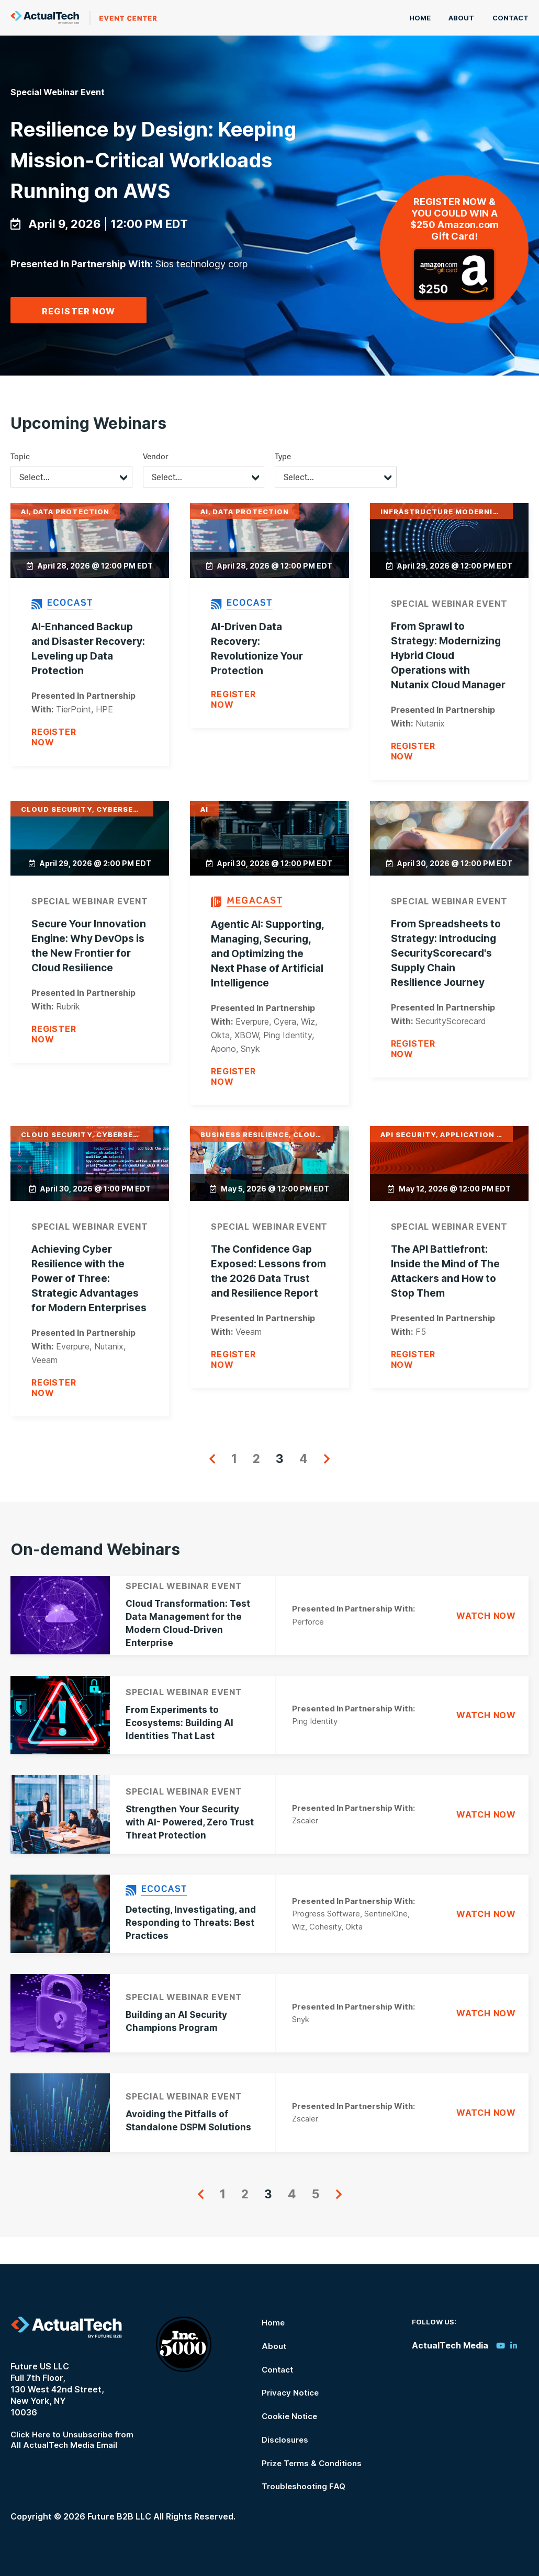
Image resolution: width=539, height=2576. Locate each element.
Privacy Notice (289, 2394)
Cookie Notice (288, 2417)
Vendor (155, 486)
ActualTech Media (83, 17)
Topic (20, 486)
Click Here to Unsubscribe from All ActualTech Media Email (75, 2445)
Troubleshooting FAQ (302, 2486)
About (464, 18)
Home (424, 18)
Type (283, 486)
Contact (510, 18)
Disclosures (283, 2440)
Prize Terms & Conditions (311, 2463)
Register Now (78, 341)
